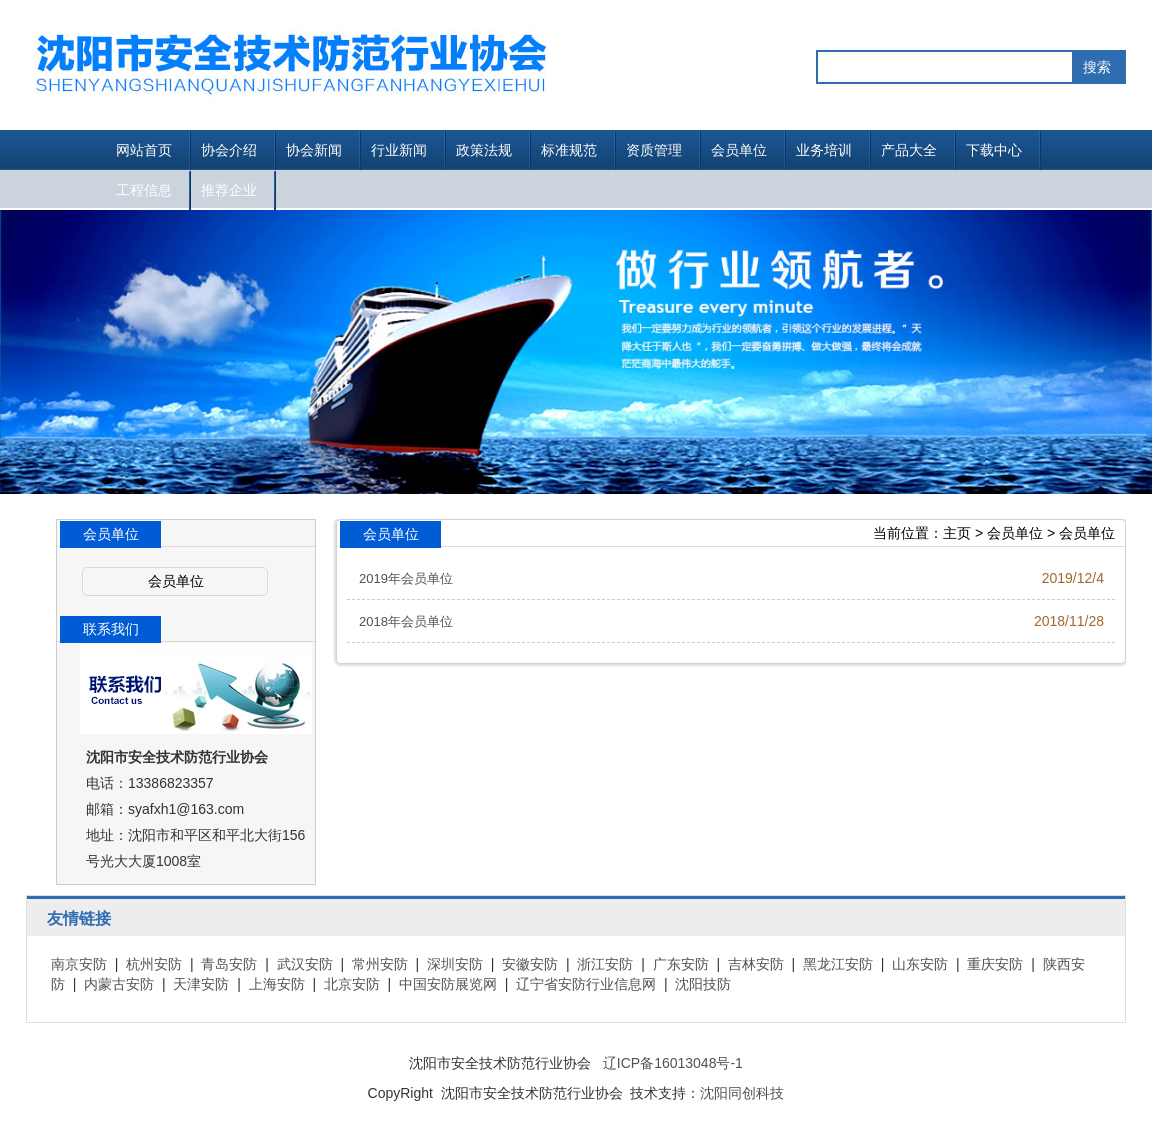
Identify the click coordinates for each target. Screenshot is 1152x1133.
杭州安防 (154, 964)
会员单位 (739, 150)
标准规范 (569, 150)
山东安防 (920, 964)
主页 (957, 533)
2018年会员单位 (406, 621)
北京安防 (352, 984)
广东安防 (681, 964)
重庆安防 (995, 964)
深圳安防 (455, 964)
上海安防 (277, 984)
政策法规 (484, 150)
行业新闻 (399, 150)
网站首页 (144, 150)
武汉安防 (305, 964)
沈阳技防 (703, 984)
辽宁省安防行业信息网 (586, 984)
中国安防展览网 (448, 984)
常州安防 (380, 964)
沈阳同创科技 (742, 1093)
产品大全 (909, 150)
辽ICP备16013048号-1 (673, 1063)
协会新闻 (314, 150)
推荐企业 (229, 190)
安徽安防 (530, 964)
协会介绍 (229, 150)
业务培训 (824, 150)
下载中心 (994, 150)
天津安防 (201, 984)
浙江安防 (605, 964)
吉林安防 (756, 964)
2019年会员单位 (406, 578)
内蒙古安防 (119, 984)
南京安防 (79, 964)
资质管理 (654, 150)
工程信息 (144, 190)
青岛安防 (229, 964)
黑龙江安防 (838, 964)
